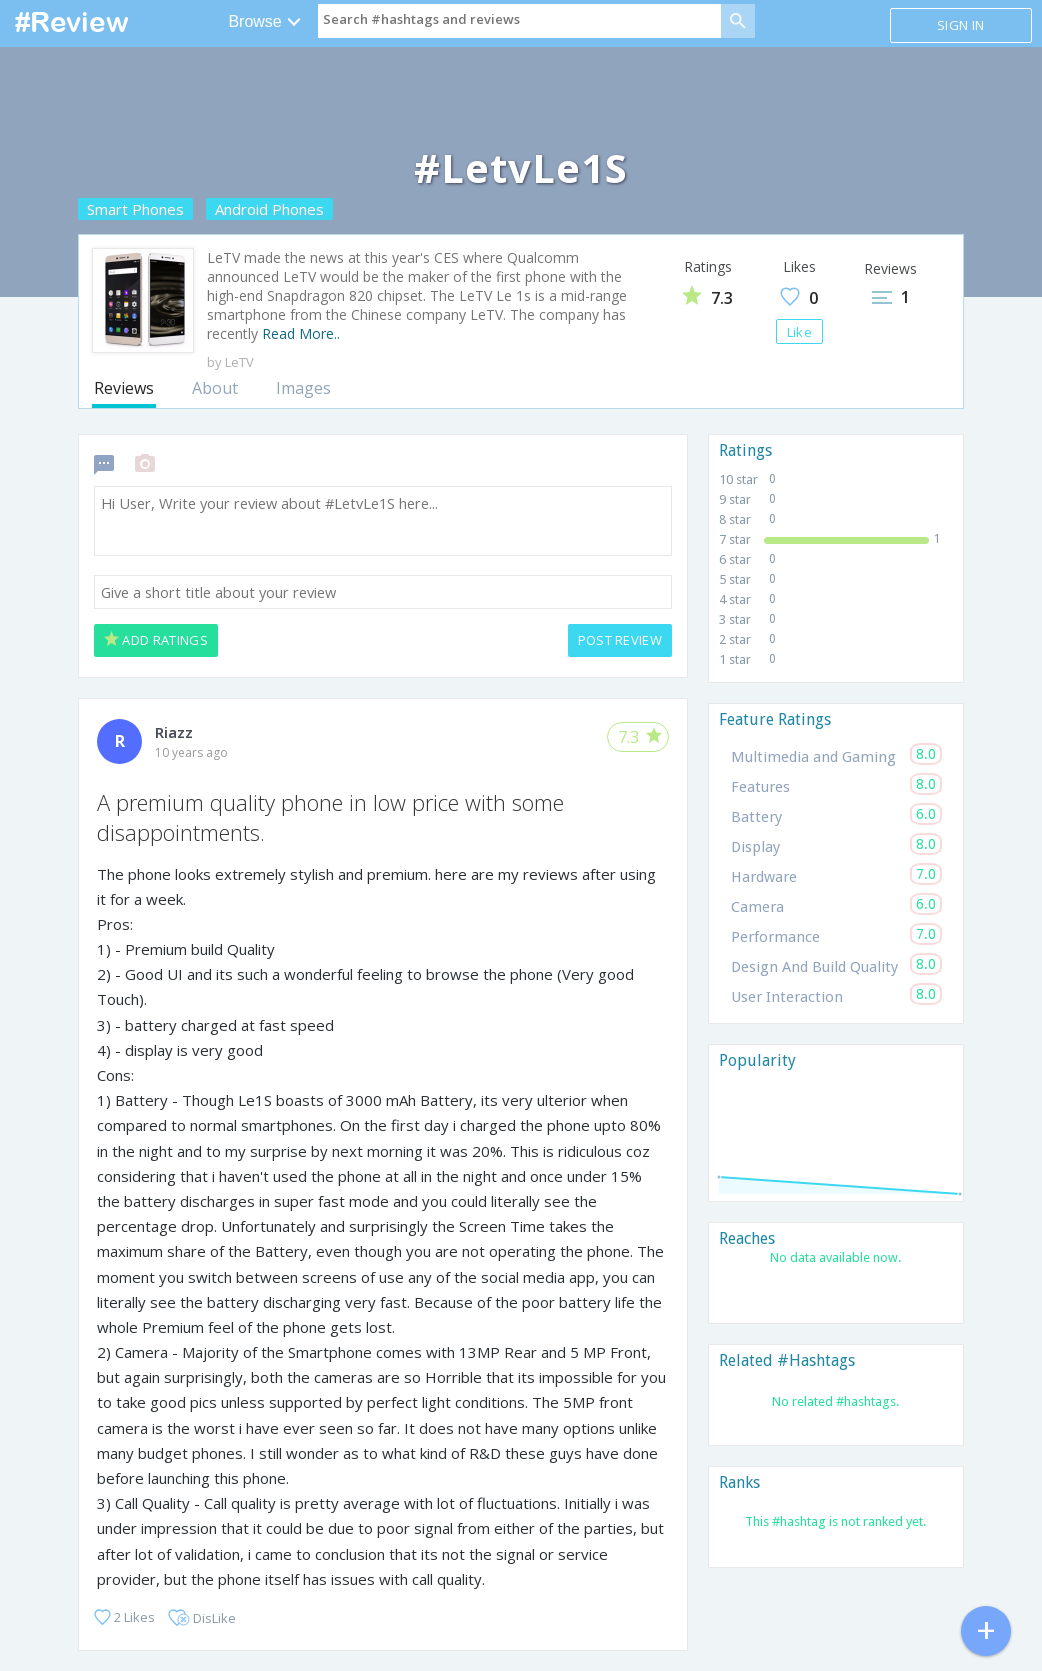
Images (303, 388)
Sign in (960, 25)
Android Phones (269, 209)
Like (799, 332)
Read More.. (301, 333)
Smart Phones (135, 209)
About (215, 388)
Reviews (124, 388)
